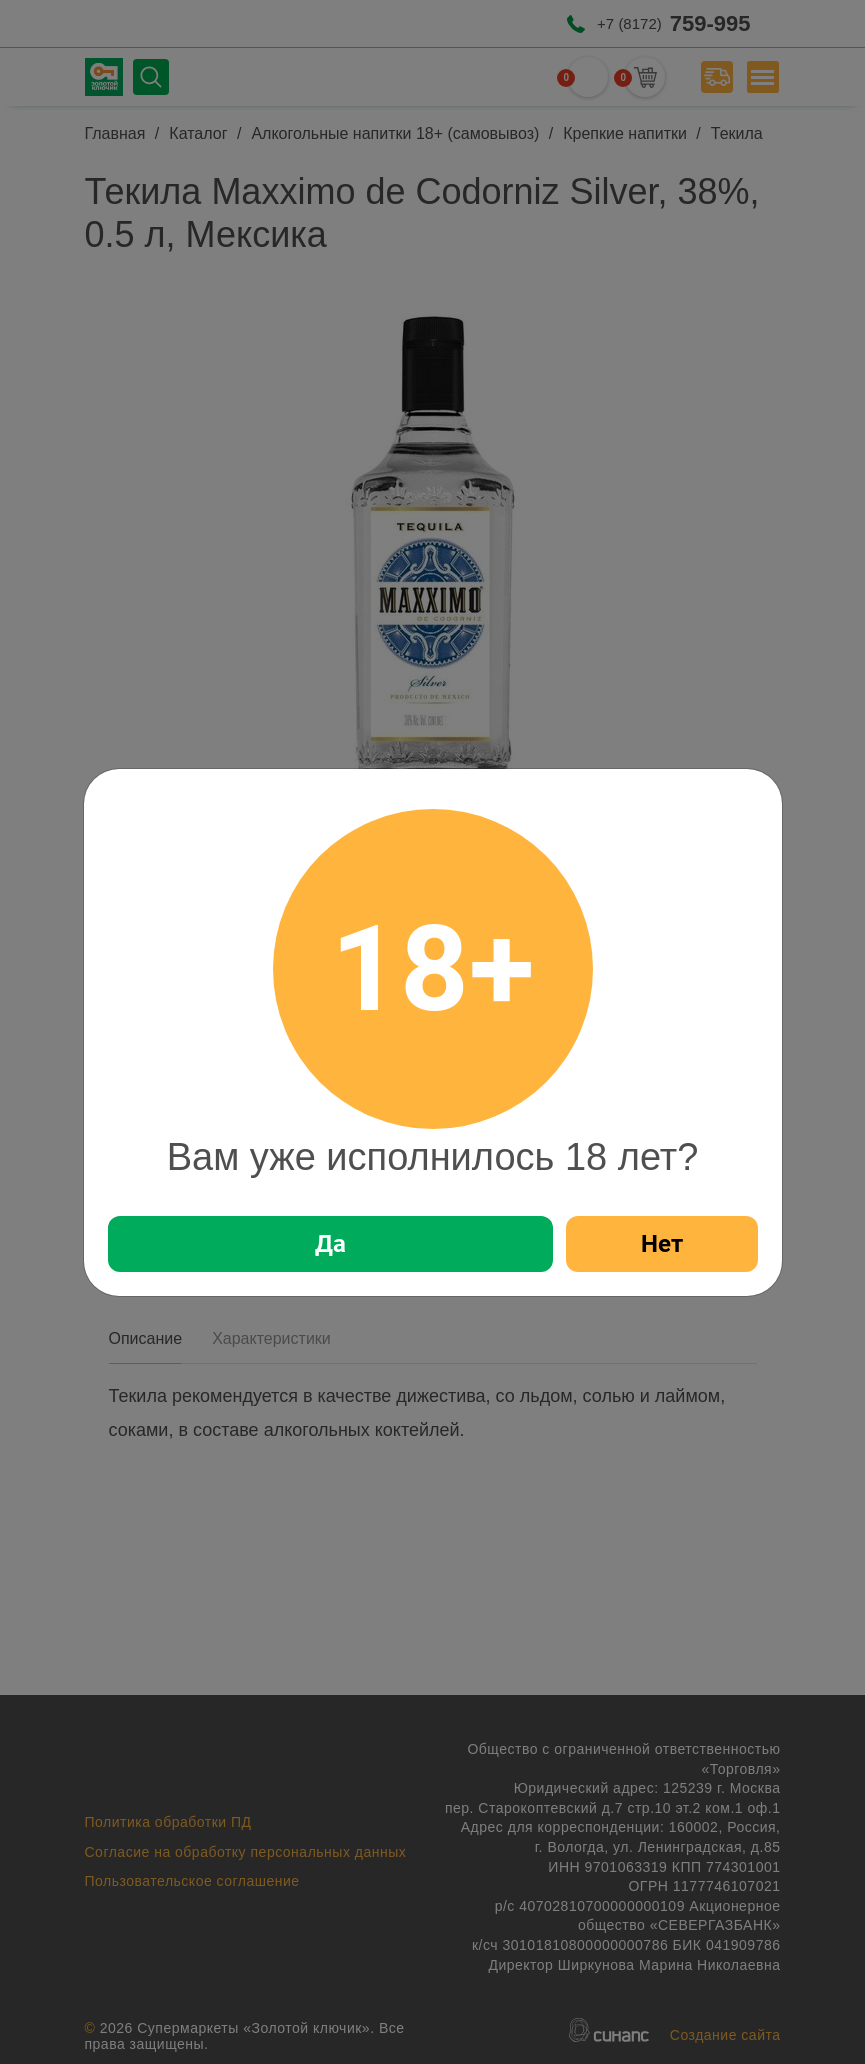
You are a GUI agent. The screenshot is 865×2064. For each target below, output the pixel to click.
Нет (662, 1244)
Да (330, 1244)
